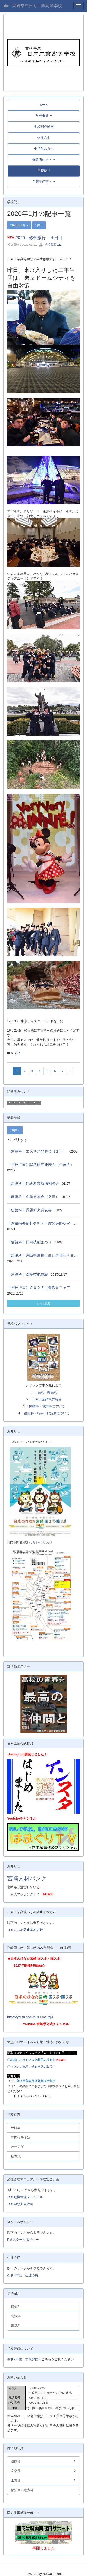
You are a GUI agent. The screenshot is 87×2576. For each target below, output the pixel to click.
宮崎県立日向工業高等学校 (37, 5)
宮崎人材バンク (27, 1878)
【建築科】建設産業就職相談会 (33, 1183)
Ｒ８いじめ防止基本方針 (25, 1930)
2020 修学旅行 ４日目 (39, 237)
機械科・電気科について (47, 1406)
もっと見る (44, 1303)
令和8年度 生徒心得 (22, 2275)
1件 (39, 225)
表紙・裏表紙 (47, 1392)
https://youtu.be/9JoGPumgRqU (30, 2017)
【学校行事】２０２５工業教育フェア (38, 1288)
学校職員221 (50, 244)
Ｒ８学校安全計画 (20, 2204)
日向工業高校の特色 (46, 1399)
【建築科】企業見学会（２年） (33, 1197)
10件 (15, 1130)
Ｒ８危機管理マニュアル (25, 2197)
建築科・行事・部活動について (47, 1413)
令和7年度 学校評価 (22, 2359)
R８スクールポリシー (23, 2239)
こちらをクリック (40, 1542)
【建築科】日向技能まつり (29, 1242)
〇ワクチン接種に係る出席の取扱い (31, 2066)
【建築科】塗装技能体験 (27, 1274)
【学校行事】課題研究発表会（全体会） (40, 1165)
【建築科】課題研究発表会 (29, 1210)
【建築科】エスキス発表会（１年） (37, 1151)
